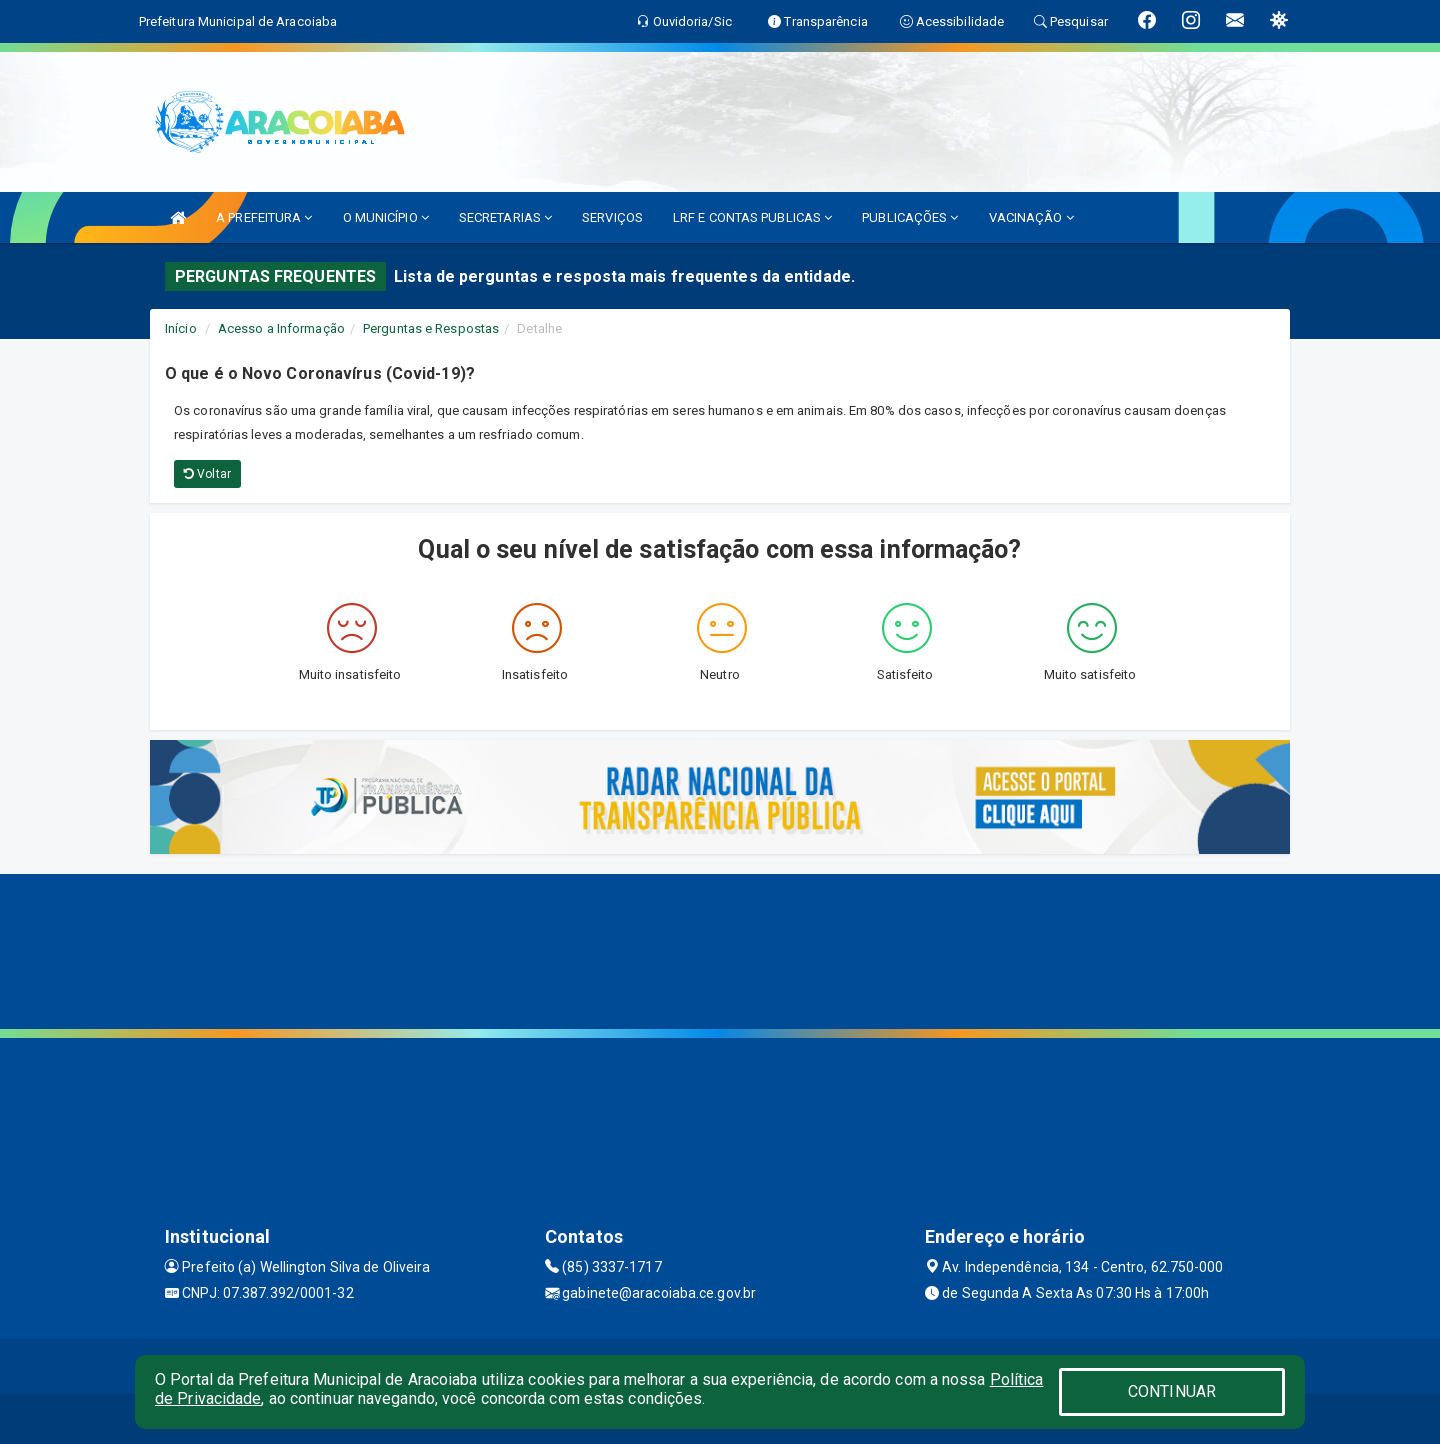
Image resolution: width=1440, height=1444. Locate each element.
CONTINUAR (1172, 1391)
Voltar (207, 474)
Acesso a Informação (281, 328)
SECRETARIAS (505, 217)
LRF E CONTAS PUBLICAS (752, 217)
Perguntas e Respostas (431, 328)
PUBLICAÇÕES (910, 217)
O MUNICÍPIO (386, 217)
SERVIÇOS (612, 217)
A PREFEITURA (264, 217)
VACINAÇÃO (1031, 217)
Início (181, 328)
